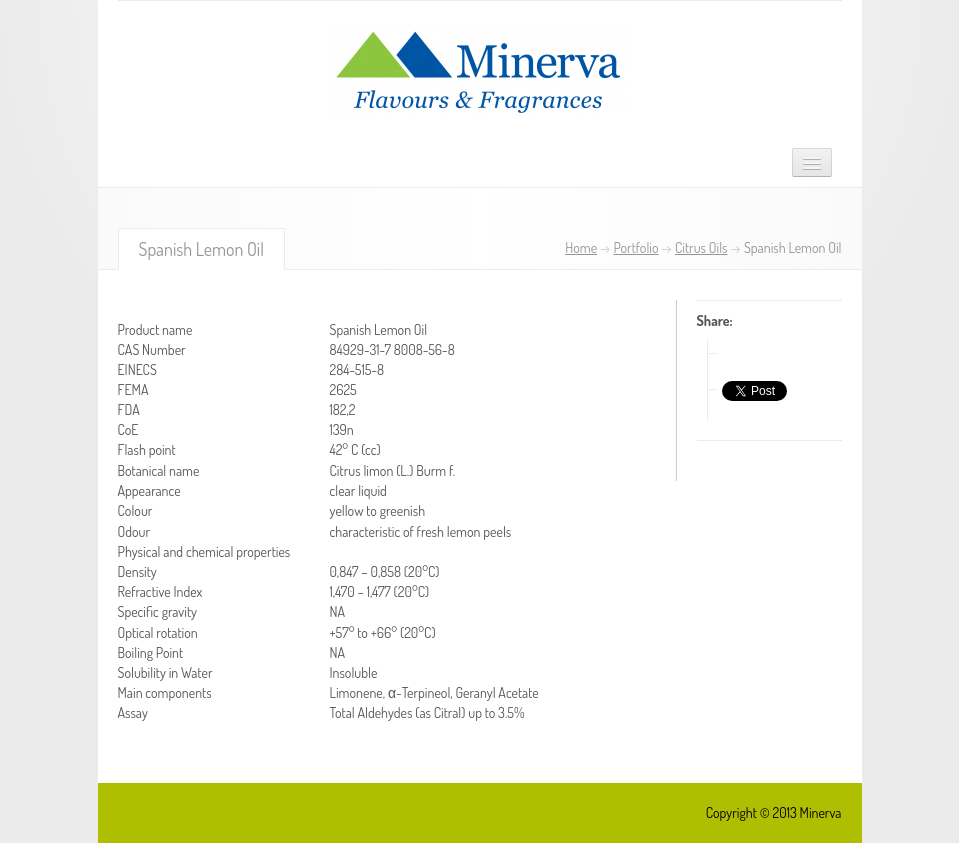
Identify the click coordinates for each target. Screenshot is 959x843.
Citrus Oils (701, 247)
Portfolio (635, 247)
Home (581, 247)
